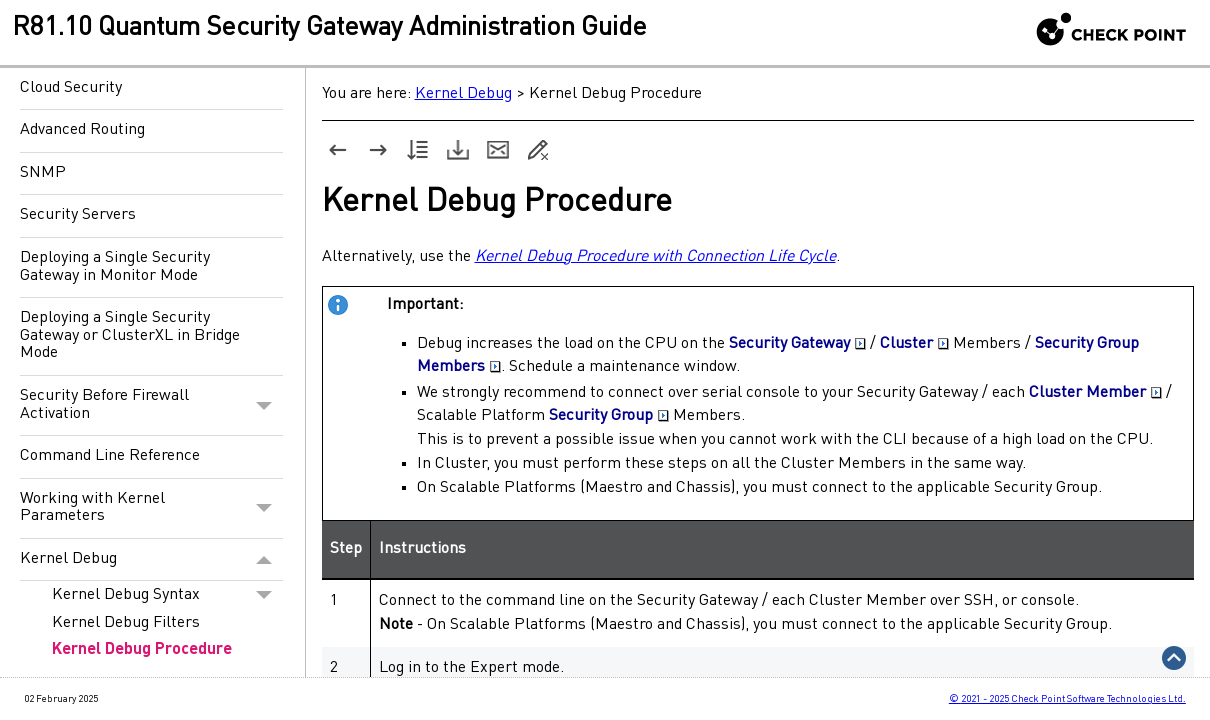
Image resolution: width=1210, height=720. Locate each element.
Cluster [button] (914, 344)
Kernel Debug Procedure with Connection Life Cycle (655, 257)
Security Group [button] (609, 416)
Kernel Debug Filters (126, 623)
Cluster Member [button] (1095, 393)
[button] (264, 405)
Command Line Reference (110, 456)
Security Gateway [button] (797, 344)
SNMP (43, 173)
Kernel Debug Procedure (142, 650)
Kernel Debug (151, 560)
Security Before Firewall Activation (151, 405)
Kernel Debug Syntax (167, 595)
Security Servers (78, 215)
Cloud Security (71, 88)
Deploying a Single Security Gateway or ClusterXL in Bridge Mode (130, 335)
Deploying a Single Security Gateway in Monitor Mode (115, 267)
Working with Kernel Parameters (151, 508)
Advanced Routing (82, 130)
